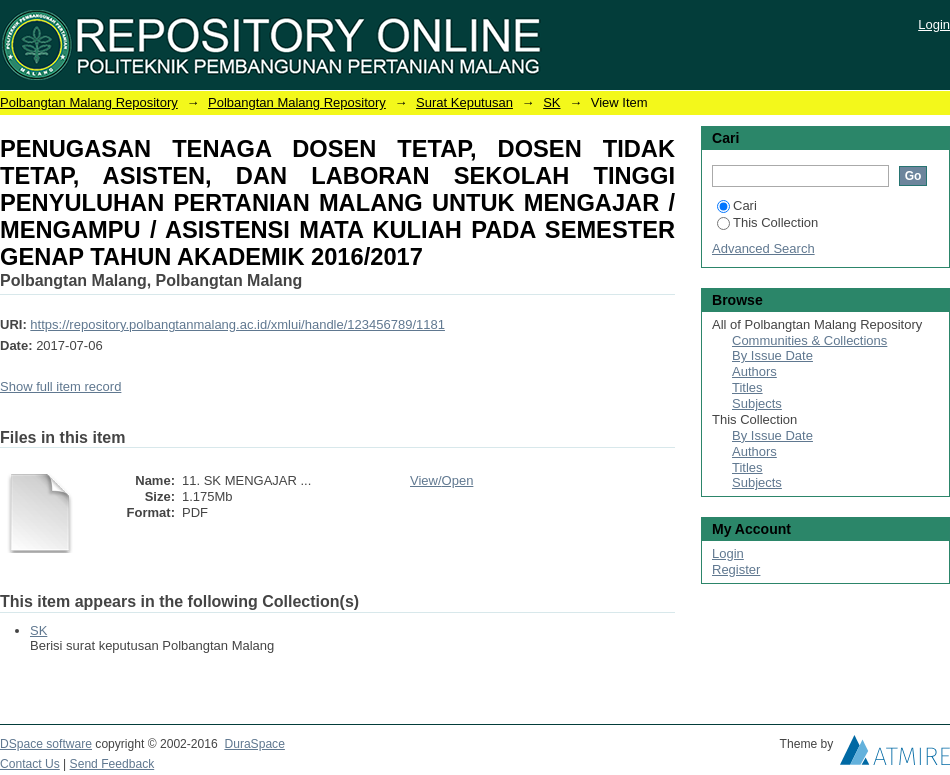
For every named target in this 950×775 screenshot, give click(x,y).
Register (736, 569)
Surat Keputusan (464, 102)
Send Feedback (112, 764)
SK (551, 102)
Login (934, 24)
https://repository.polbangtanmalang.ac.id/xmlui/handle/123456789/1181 (237, 324)
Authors (754, 371)
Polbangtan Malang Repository (89, 102)
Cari (737, 205)
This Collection (767, 222)
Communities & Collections (809, 340)
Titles (747, 387)
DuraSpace (254, 744)
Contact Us (30, 764)
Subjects (757, 403)
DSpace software (46, 744)
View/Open (441, 480)
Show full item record (60, 386)
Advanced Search (763, 248)
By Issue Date (772, 355)
